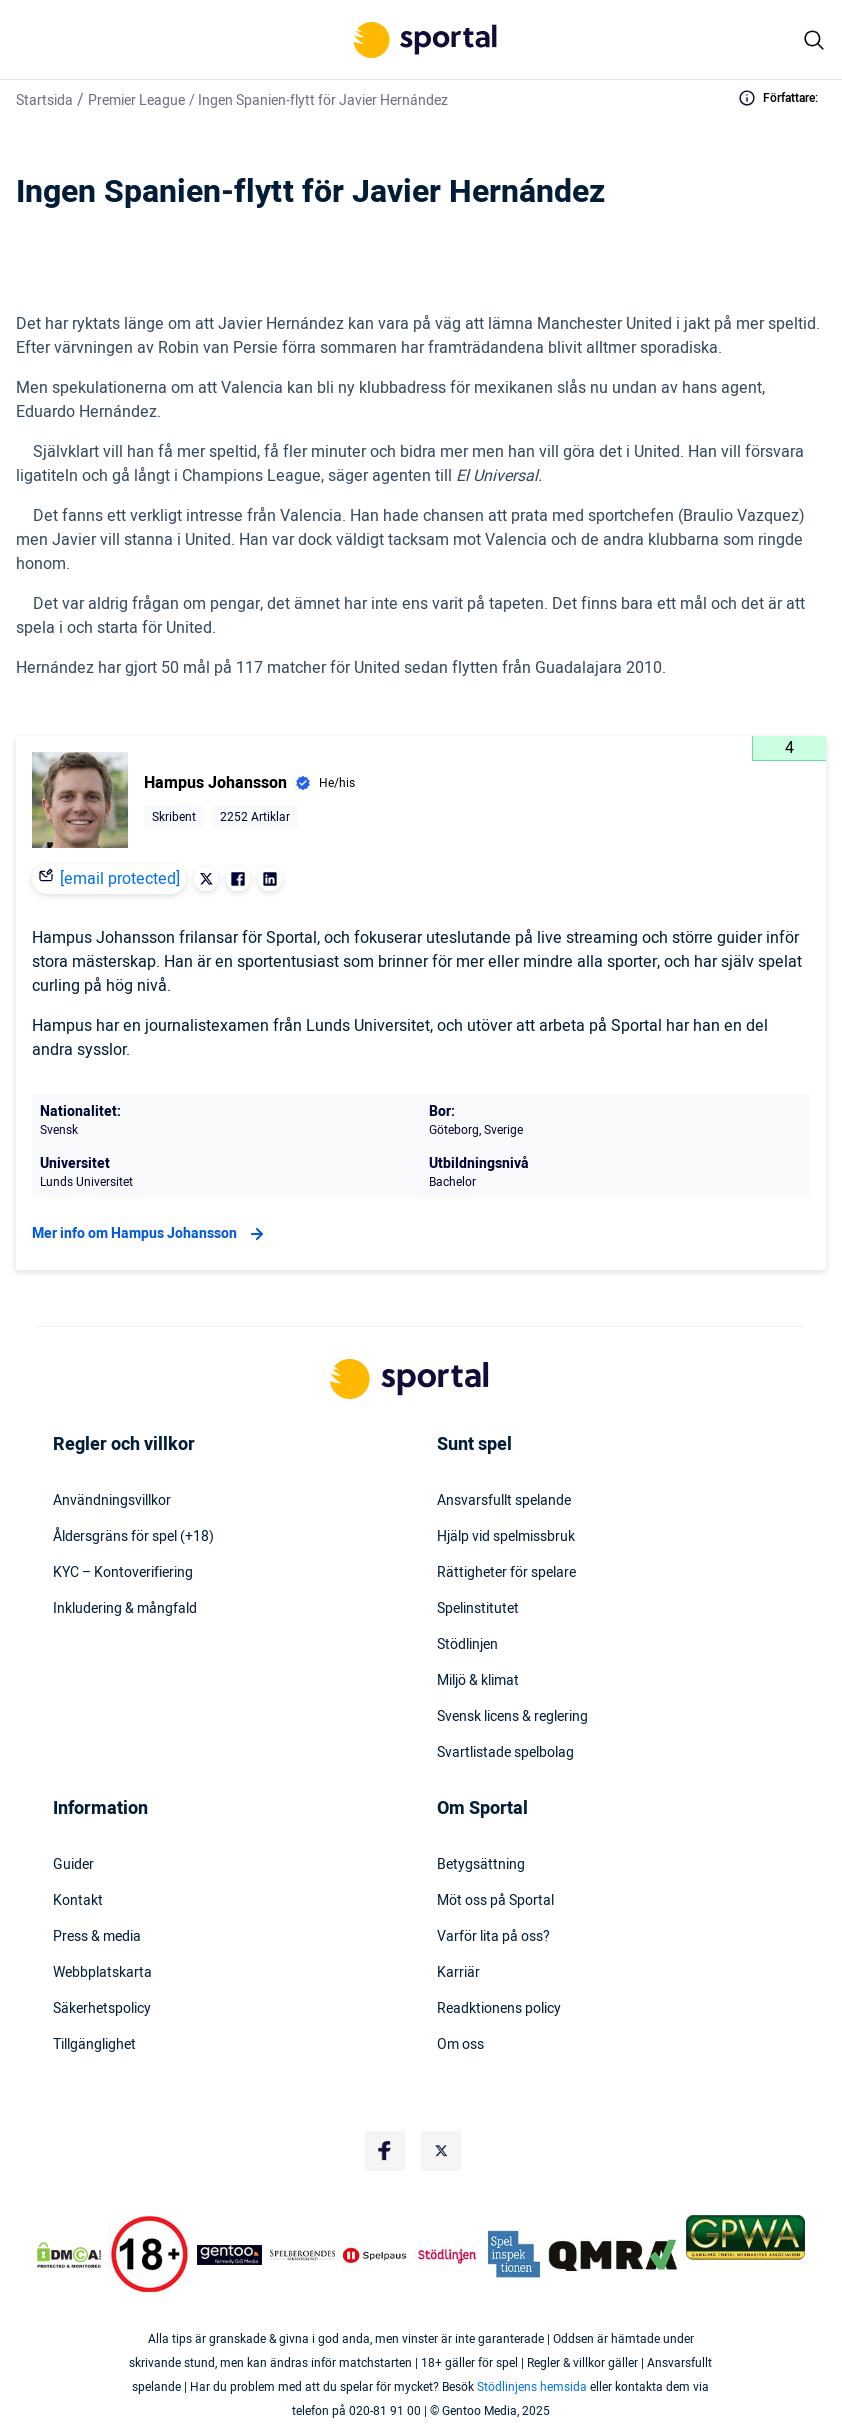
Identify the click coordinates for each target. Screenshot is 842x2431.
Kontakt (78, 1901)
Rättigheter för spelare (506, 1573)
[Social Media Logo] (385, 2151)
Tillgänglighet (94, 2045)
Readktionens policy (499, 2009)
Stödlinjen (467, 1645)
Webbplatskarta (102, 1973)
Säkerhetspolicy (102, 2009)
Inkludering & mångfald (125, 1609)
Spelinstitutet (478, 1609)
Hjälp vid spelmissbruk (506, 1537)
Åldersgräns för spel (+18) (133, 1537)
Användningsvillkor (112, 1501)
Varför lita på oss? (493, 1937)
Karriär (458, 1973)
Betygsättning (481, 1865)
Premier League (136, 100)
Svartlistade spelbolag (505, 1753)
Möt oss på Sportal (495, 1901)
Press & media (97, 1937)
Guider (73, 1865)
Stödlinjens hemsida (532, 2387)
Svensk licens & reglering (512, 1717)
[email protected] (120, 879)
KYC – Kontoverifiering (123, 1573)
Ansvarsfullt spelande (504, 1501)
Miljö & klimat (478, 1681)
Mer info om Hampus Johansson (150, 1234)
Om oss (460, 2045)
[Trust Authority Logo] (229, 2255)
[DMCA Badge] (69, 2255)
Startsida (44, 100)
